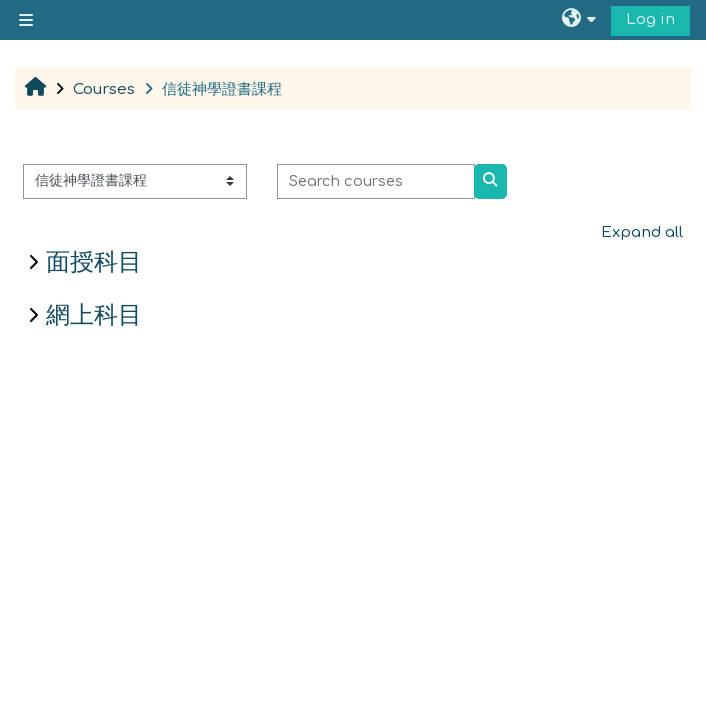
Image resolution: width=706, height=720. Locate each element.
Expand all (642, 232)
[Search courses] (376, 181)
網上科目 (94, 315)
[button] (581, 20)
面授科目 (94, 262)
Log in (650, 19)
